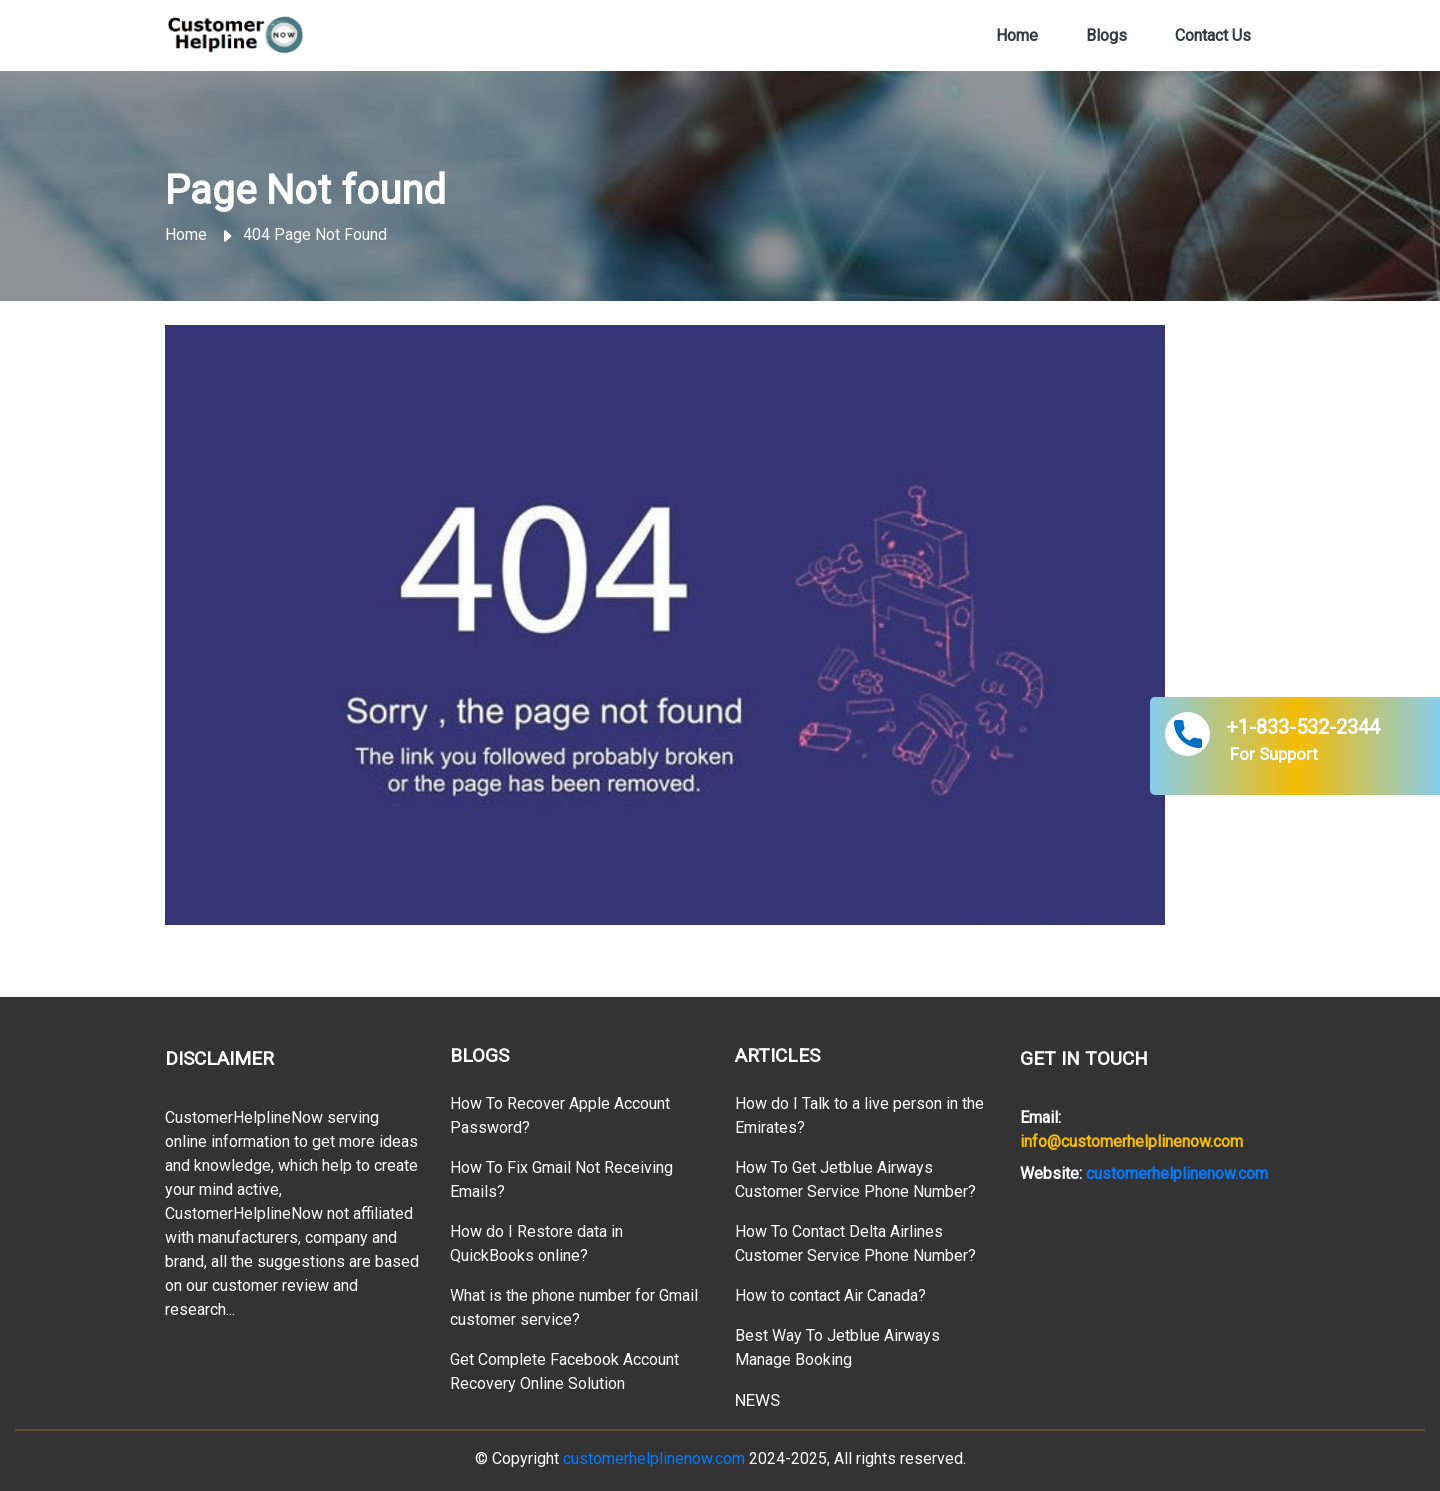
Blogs (1106, 35)
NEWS (757, 1400)
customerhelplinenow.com (1177, 1173)
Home (1017, 34)
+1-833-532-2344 (1303, 727)
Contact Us (1213, 35)
